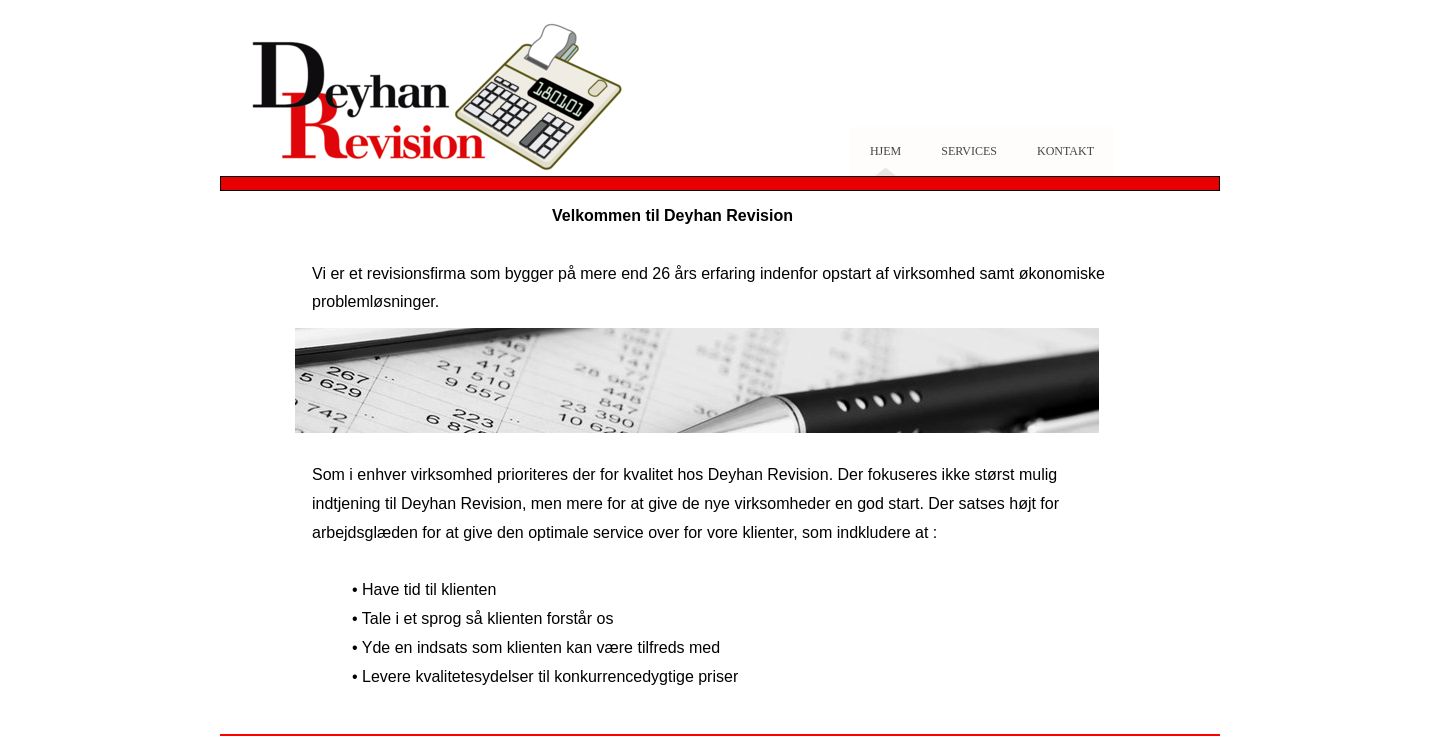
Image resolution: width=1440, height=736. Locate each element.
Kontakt (1065, 151)
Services (969, 151)
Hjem (885, 151)
